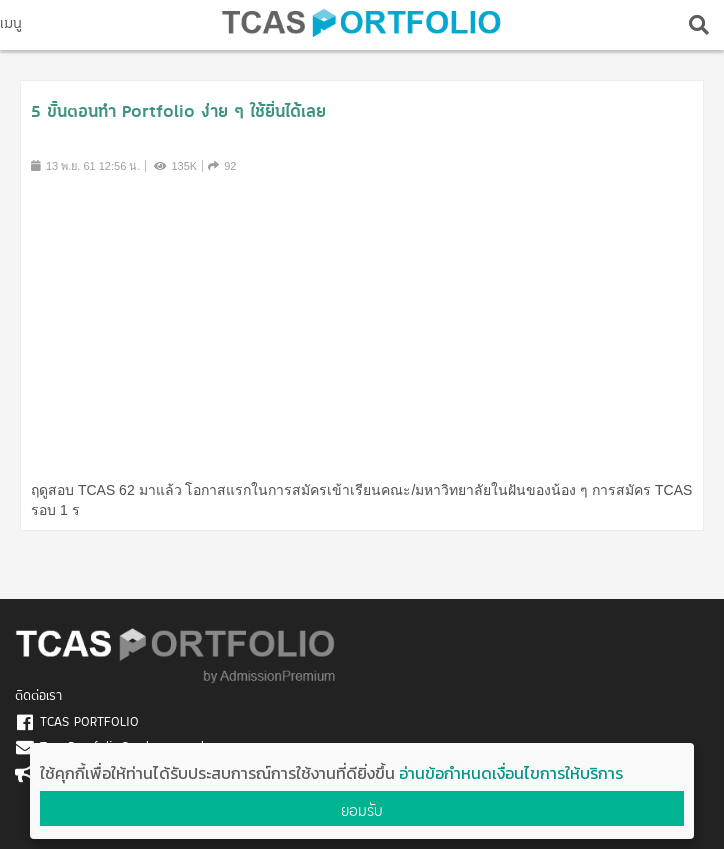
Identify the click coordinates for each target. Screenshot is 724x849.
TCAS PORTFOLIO (89, 722)
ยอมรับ (362, 810)
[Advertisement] (363, 325)
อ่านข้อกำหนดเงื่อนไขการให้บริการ (511, 773)
